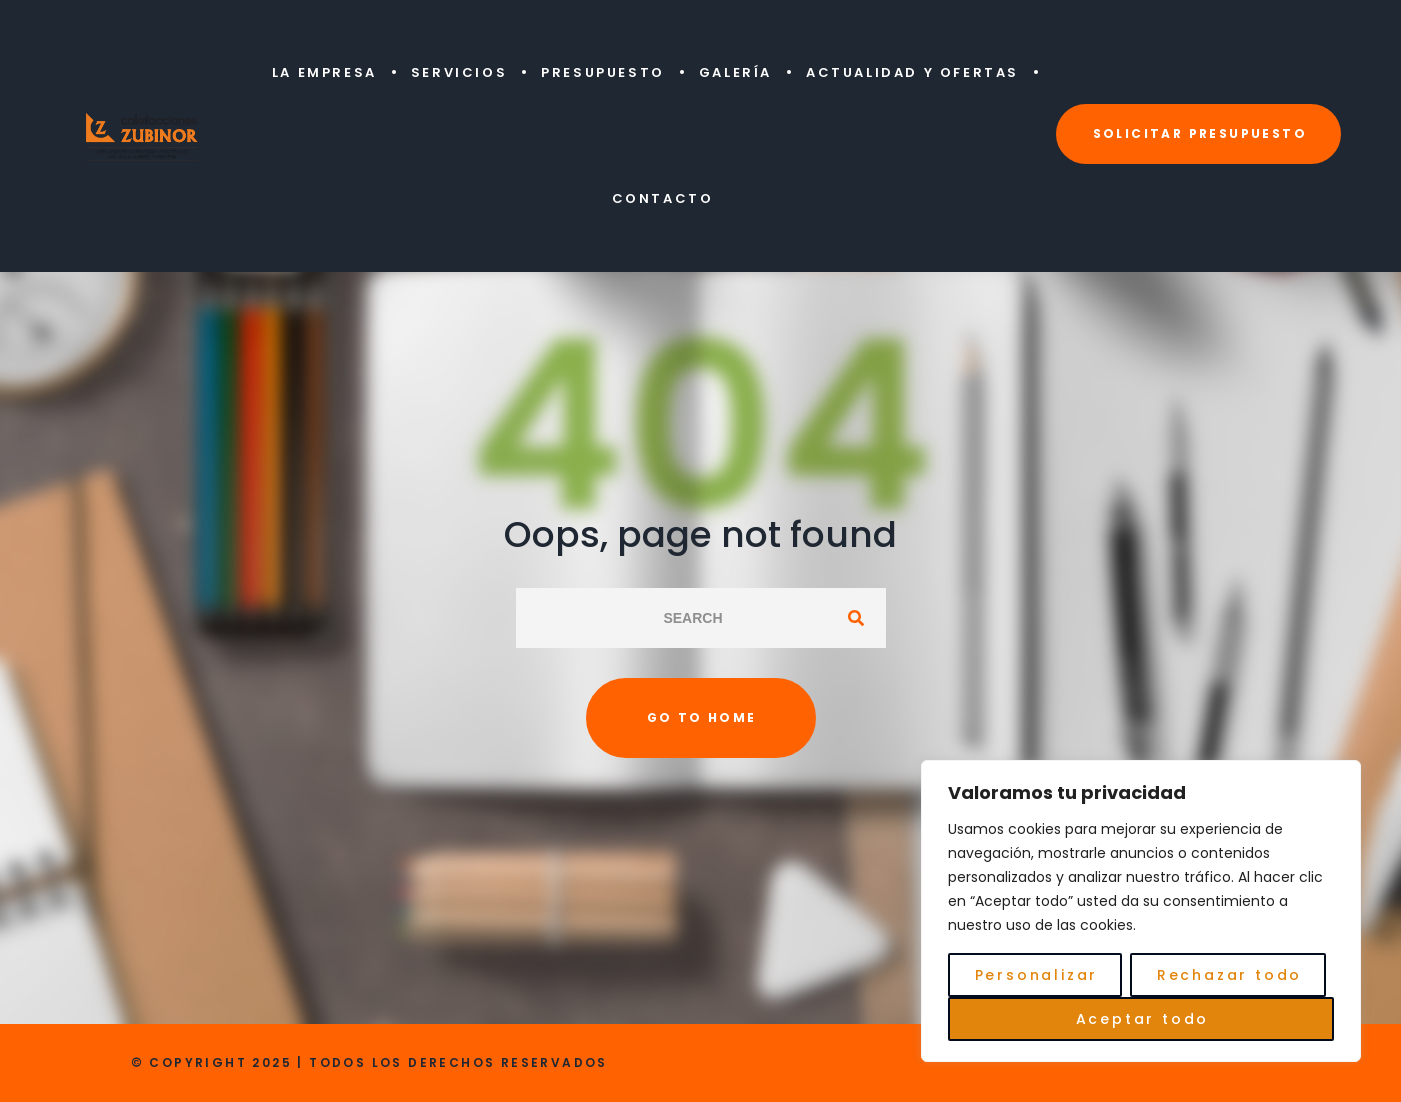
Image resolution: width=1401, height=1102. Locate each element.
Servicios (459, 72)
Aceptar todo (1143, 1019)
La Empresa (324, 72)
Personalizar (1037, 975)
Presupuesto (603, 72)
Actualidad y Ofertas (912, 72)
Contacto (663, 198)
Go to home (702, 717)
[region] (1141, 911)
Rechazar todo (1229, 975)
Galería (735, 72)
